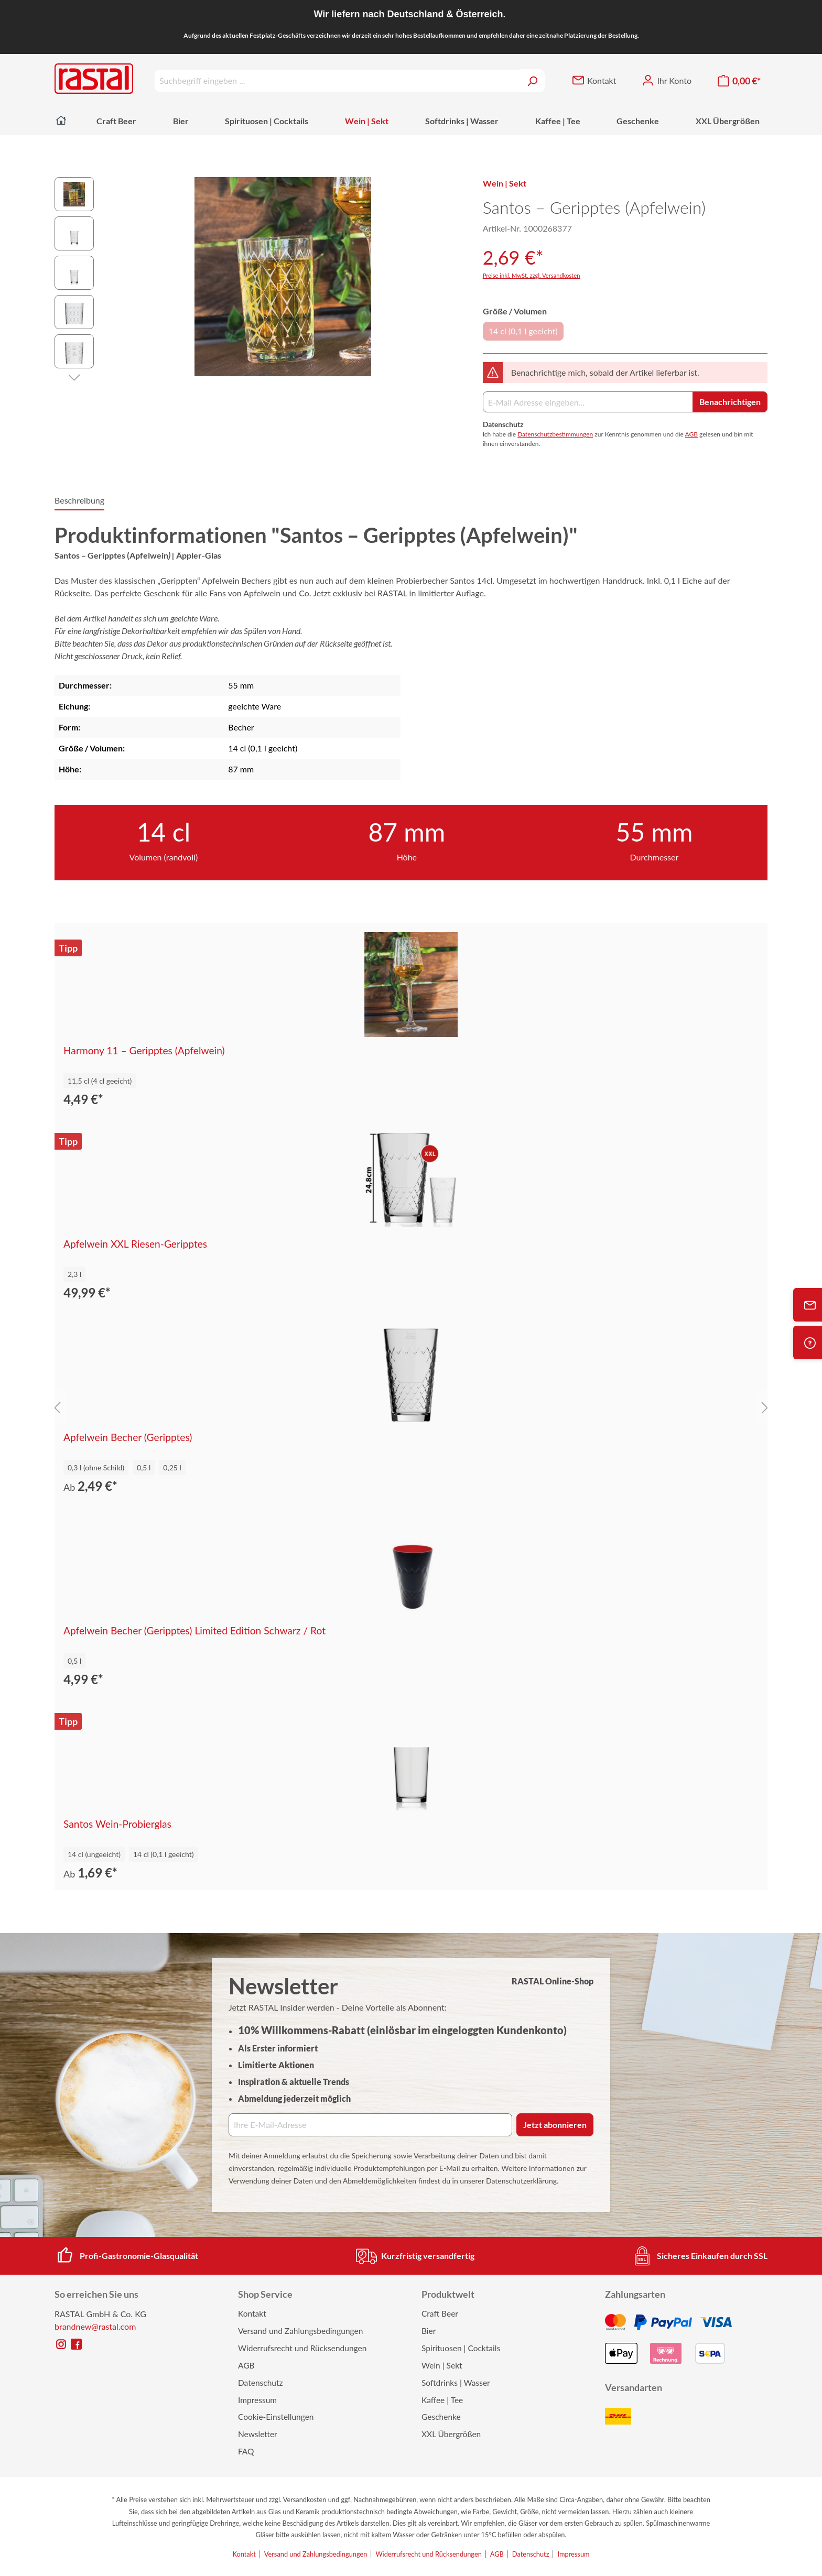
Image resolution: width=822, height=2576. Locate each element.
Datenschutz (260, 2382)
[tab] (79, 501)
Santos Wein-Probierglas (117, 1824)
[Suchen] (532, 80)
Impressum (257, 2400)
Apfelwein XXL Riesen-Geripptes (135, 1244)
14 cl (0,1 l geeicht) (523, 331)
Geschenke (441, 2416)
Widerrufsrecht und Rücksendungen (302, 2348)
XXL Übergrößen (451, 2434)
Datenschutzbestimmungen (555, 434)
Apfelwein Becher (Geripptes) (127, 1437)
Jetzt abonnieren (555, 2125)
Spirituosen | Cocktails (460, 2348)
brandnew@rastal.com (95, 2326)
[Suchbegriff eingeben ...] (337, 80)
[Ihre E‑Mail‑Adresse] (370, 2124)
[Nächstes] (74, 376)
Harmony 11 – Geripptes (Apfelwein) (144, 1050)
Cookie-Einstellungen (276, 2416)
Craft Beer (439, 2313)
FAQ (246, 2451)
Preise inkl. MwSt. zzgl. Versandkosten (531, 275)
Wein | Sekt (441, 2365)
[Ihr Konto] (666, 80)
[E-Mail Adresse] (588, 401)
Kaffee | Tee (442, 2400)
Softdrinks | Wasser (455, 2382)
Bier (428, 2330)
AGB (691, 434)
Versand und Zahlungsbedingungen (300, 2330)
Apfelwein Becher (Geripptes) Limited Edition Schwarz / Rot (194, 1630)
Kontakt (252, 2313)
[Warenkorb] (739, 81)
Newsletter (257, 2434)
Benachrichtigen (730, 402)
